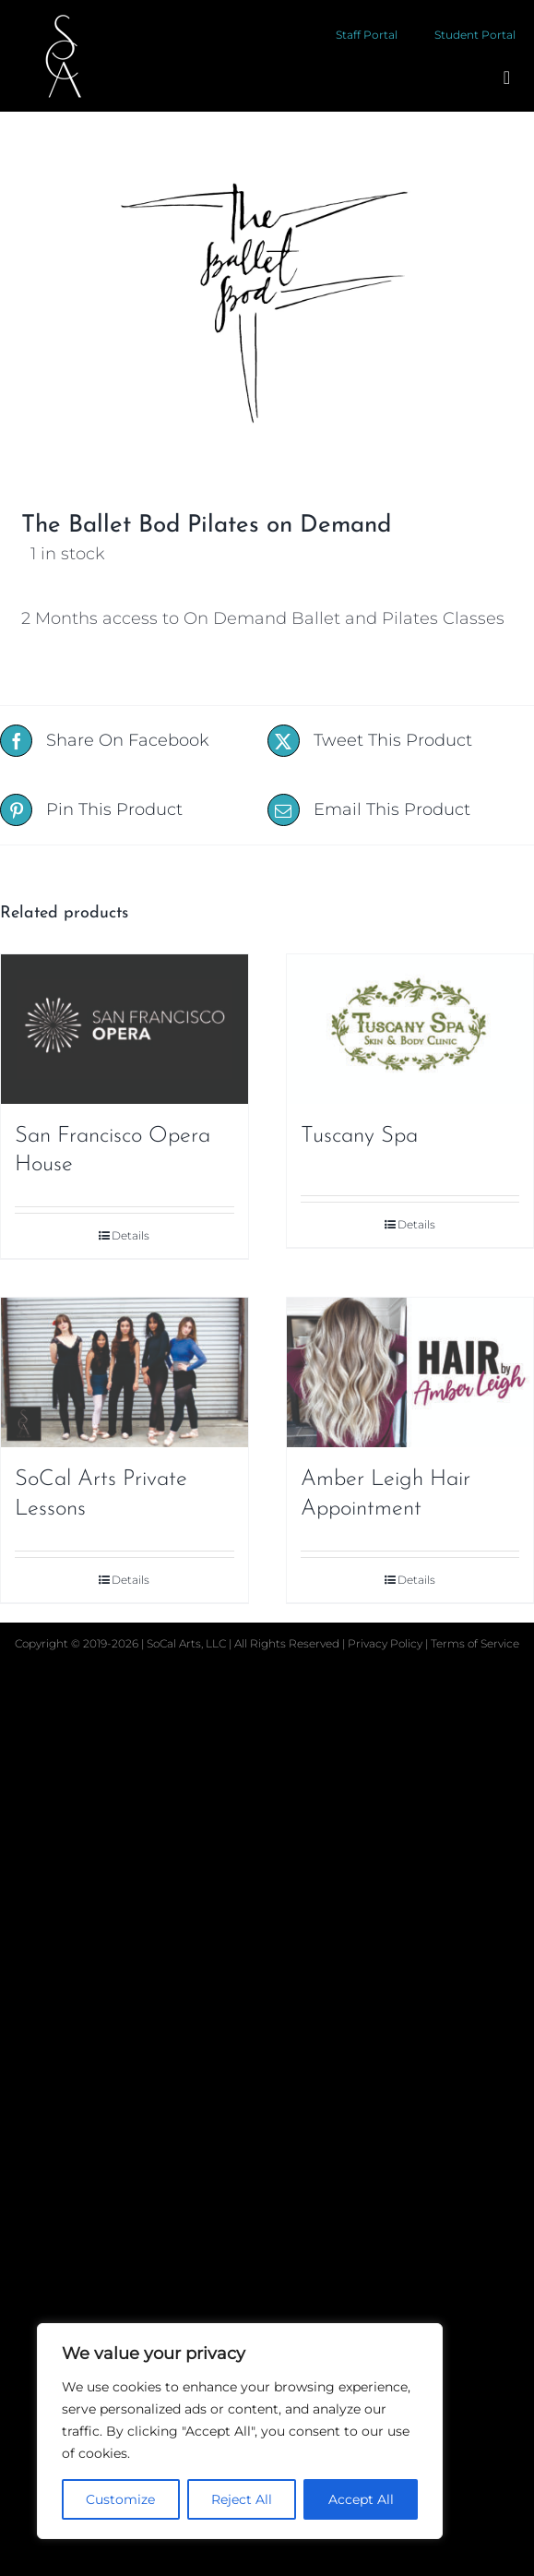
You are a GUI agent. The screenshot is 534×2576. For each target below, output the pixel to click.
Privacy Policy (386, 1643)
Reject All (241, 2499)
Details (130, 1235)
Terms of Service (475, 1643)
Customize (120, 2499)
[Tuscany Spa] (410, 1029)
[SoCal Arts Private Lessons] (124, 1372)
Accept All (361, 2499)
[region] (240, 2431)
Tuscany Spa (359, 1136)
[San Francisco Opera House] (124, 1029)
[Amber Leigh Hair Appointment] (410, 1372)
